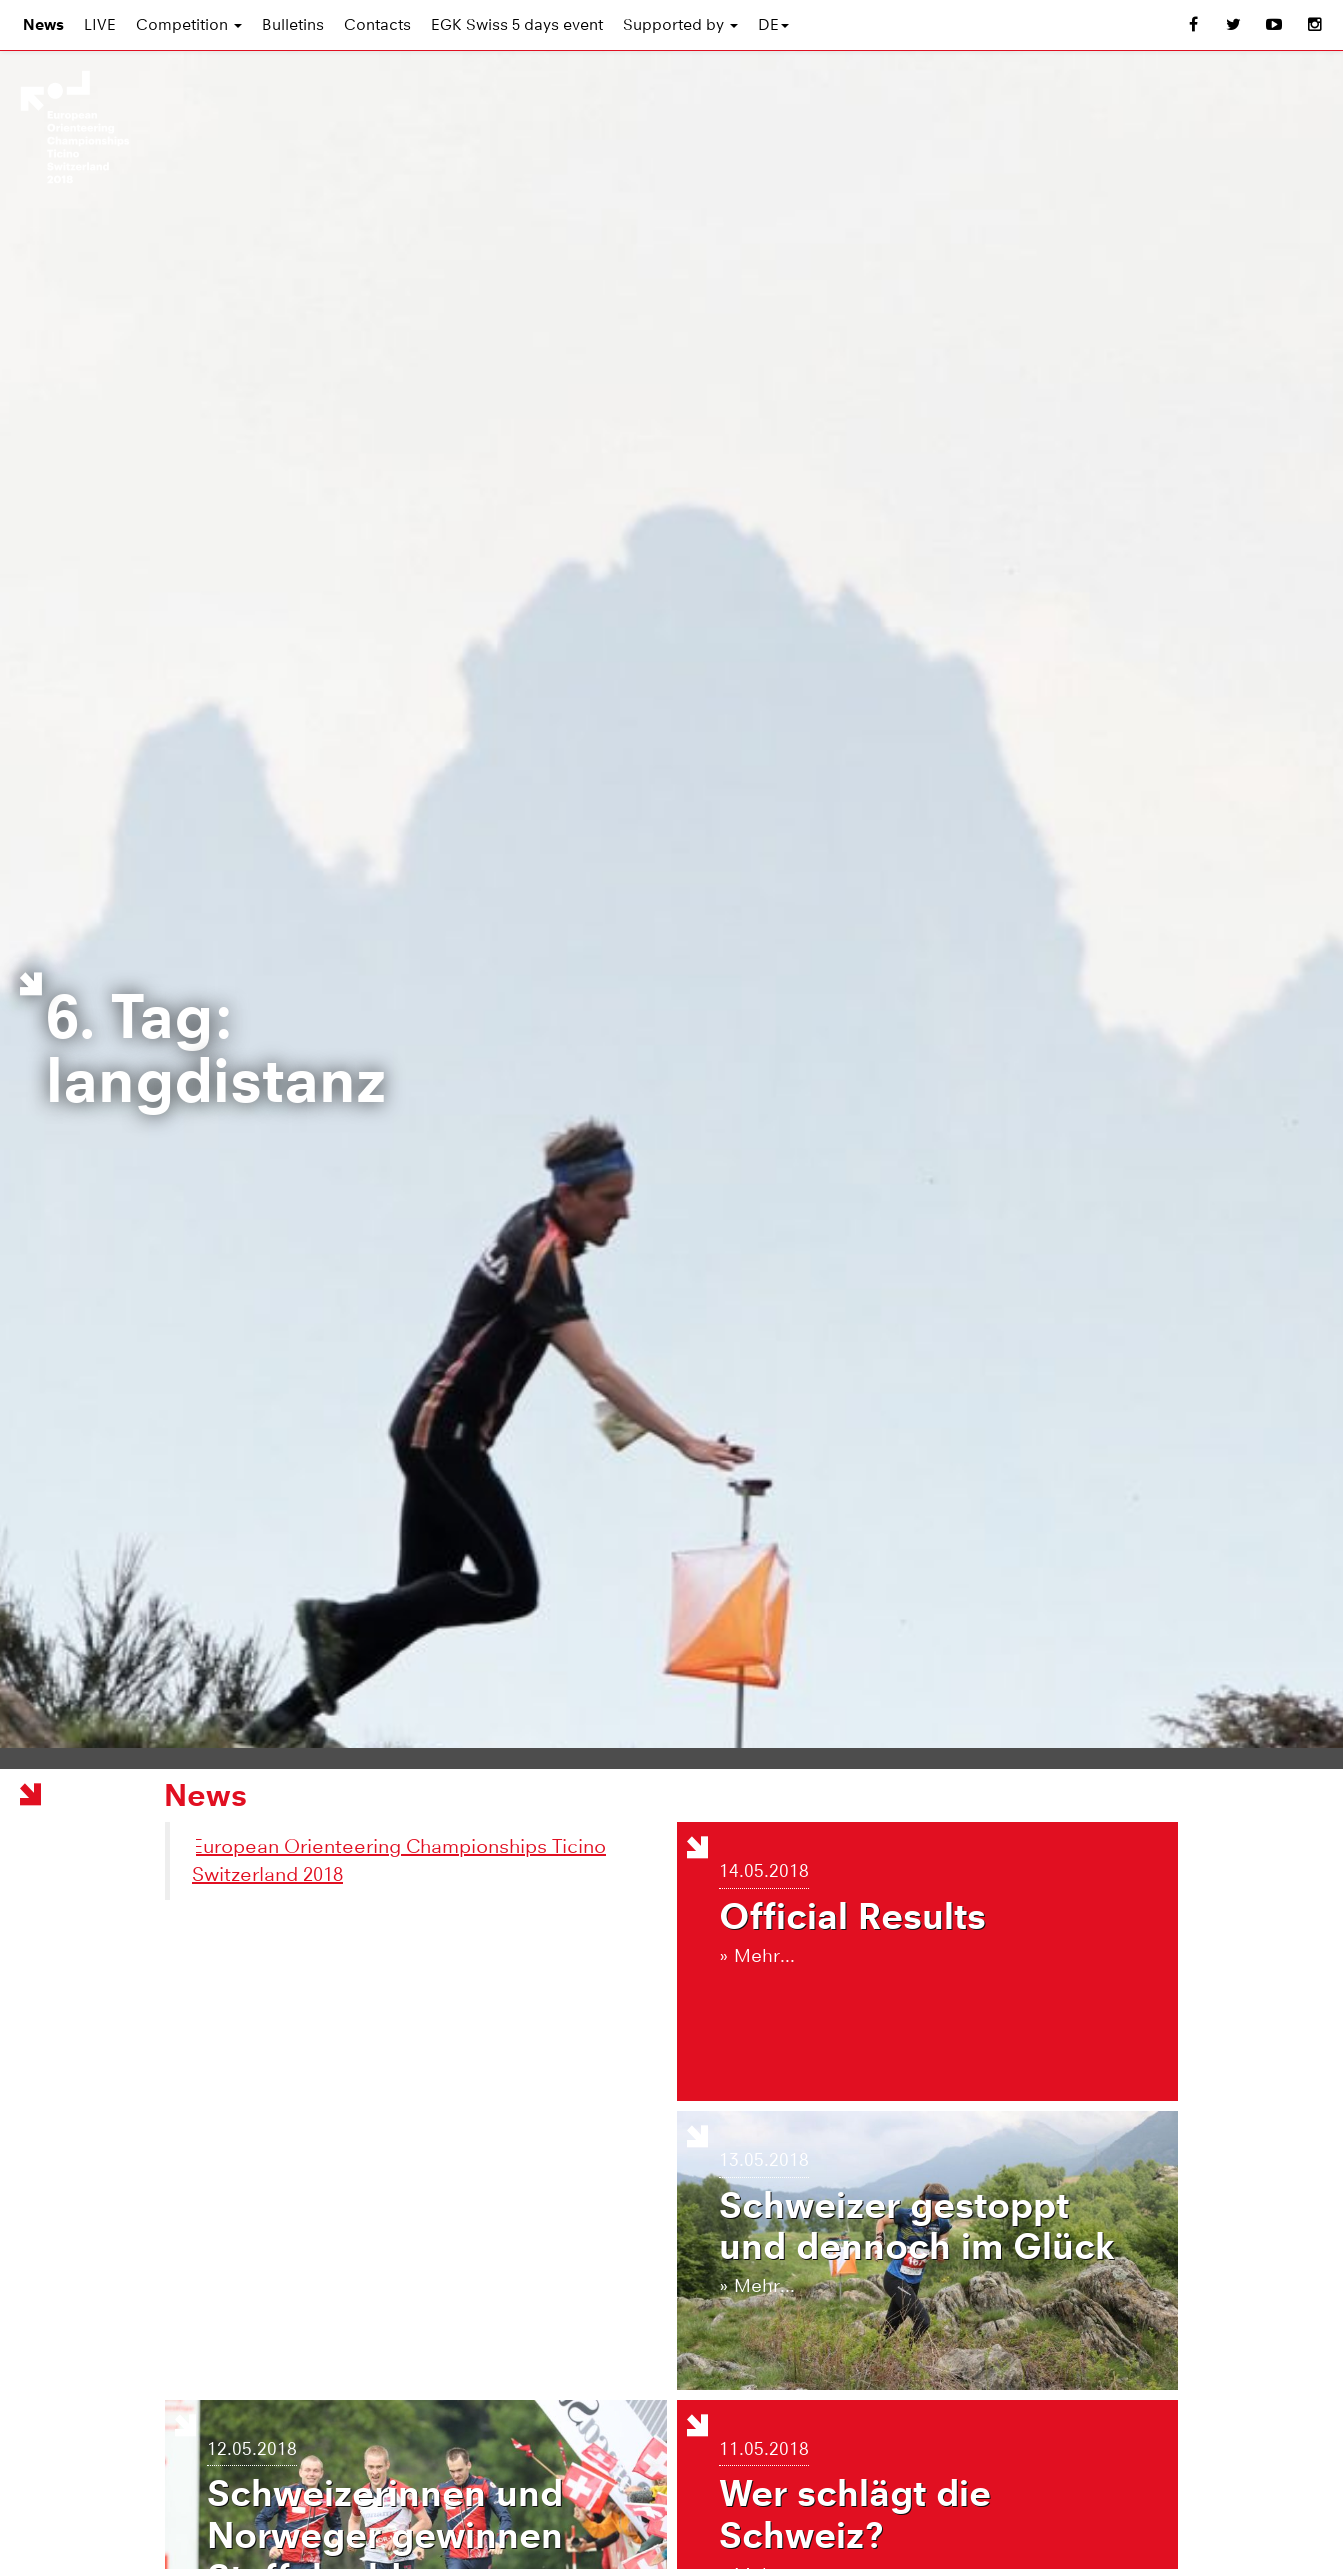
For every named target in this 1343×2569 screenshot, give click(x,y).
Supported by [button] (680, 24)
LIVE (100, 24)
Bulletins (293, 24)
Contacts (377, 24)
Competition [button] (189, 24)
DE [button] (773, 24)
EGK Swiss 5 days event (517, 24)
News (43, 24)
